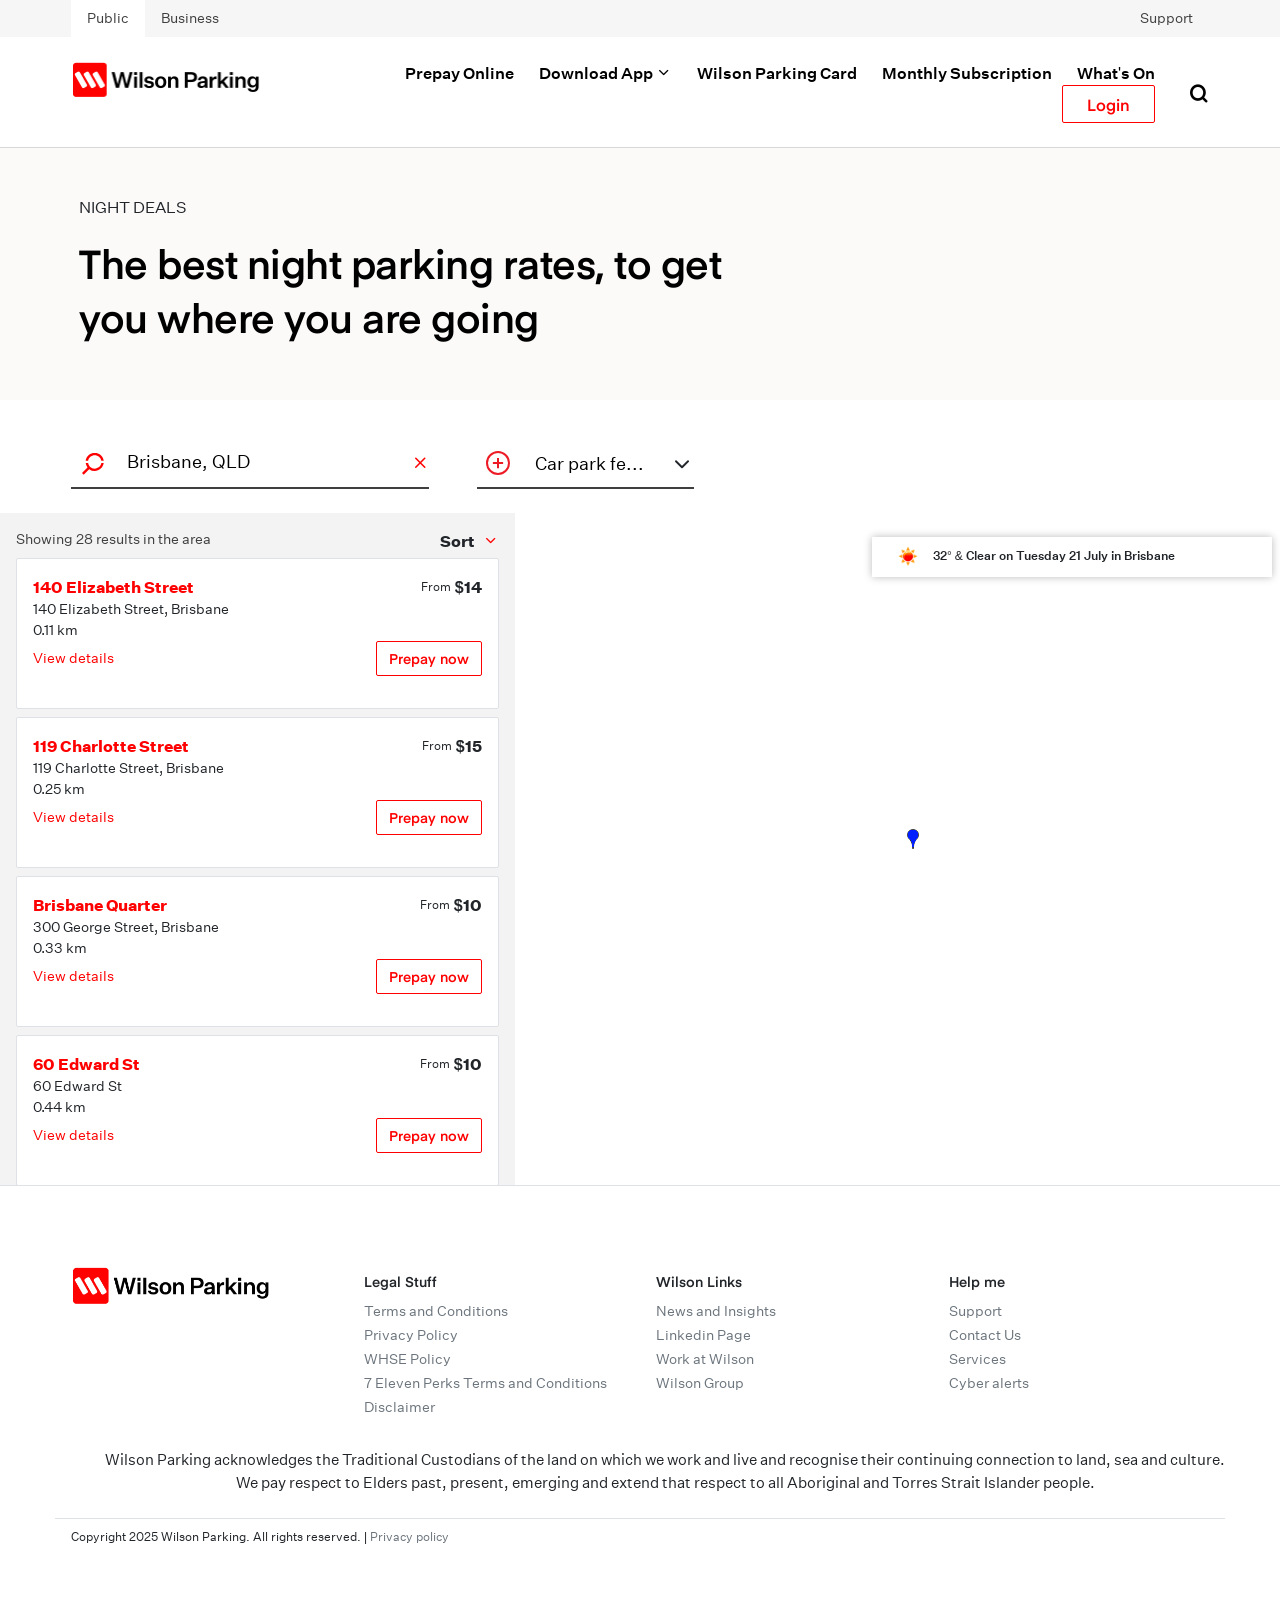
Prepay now (429, 658)
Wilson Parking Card (777, 73)
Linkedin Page (703, 1335)
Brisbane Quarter (100, 905)
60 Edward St (86, 1064)
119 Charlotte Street (111, 746)
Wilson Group (700, 1383)
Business (190, 18)
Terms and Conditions (436, 1311)
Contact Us (985, 1335)
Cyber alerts (989, 1383)
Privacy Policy (411, 1335)
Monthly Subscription (967, 73)
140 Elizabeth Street (113, 587)
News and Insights (716, 1311)
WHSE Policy (407, 1359)
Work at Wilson (705, 1359)
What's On (1116, 73)
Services (977, 1359)
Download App (605, 73)
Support (1166, 18)
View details (73, 658)
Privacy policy (409, 1536)
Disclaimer (399, 1407)
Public (108, 18)
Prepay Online (459, 73)
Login (1108, 104)
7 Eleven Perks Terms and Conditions (485, 1383)
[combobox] (247, 461)
